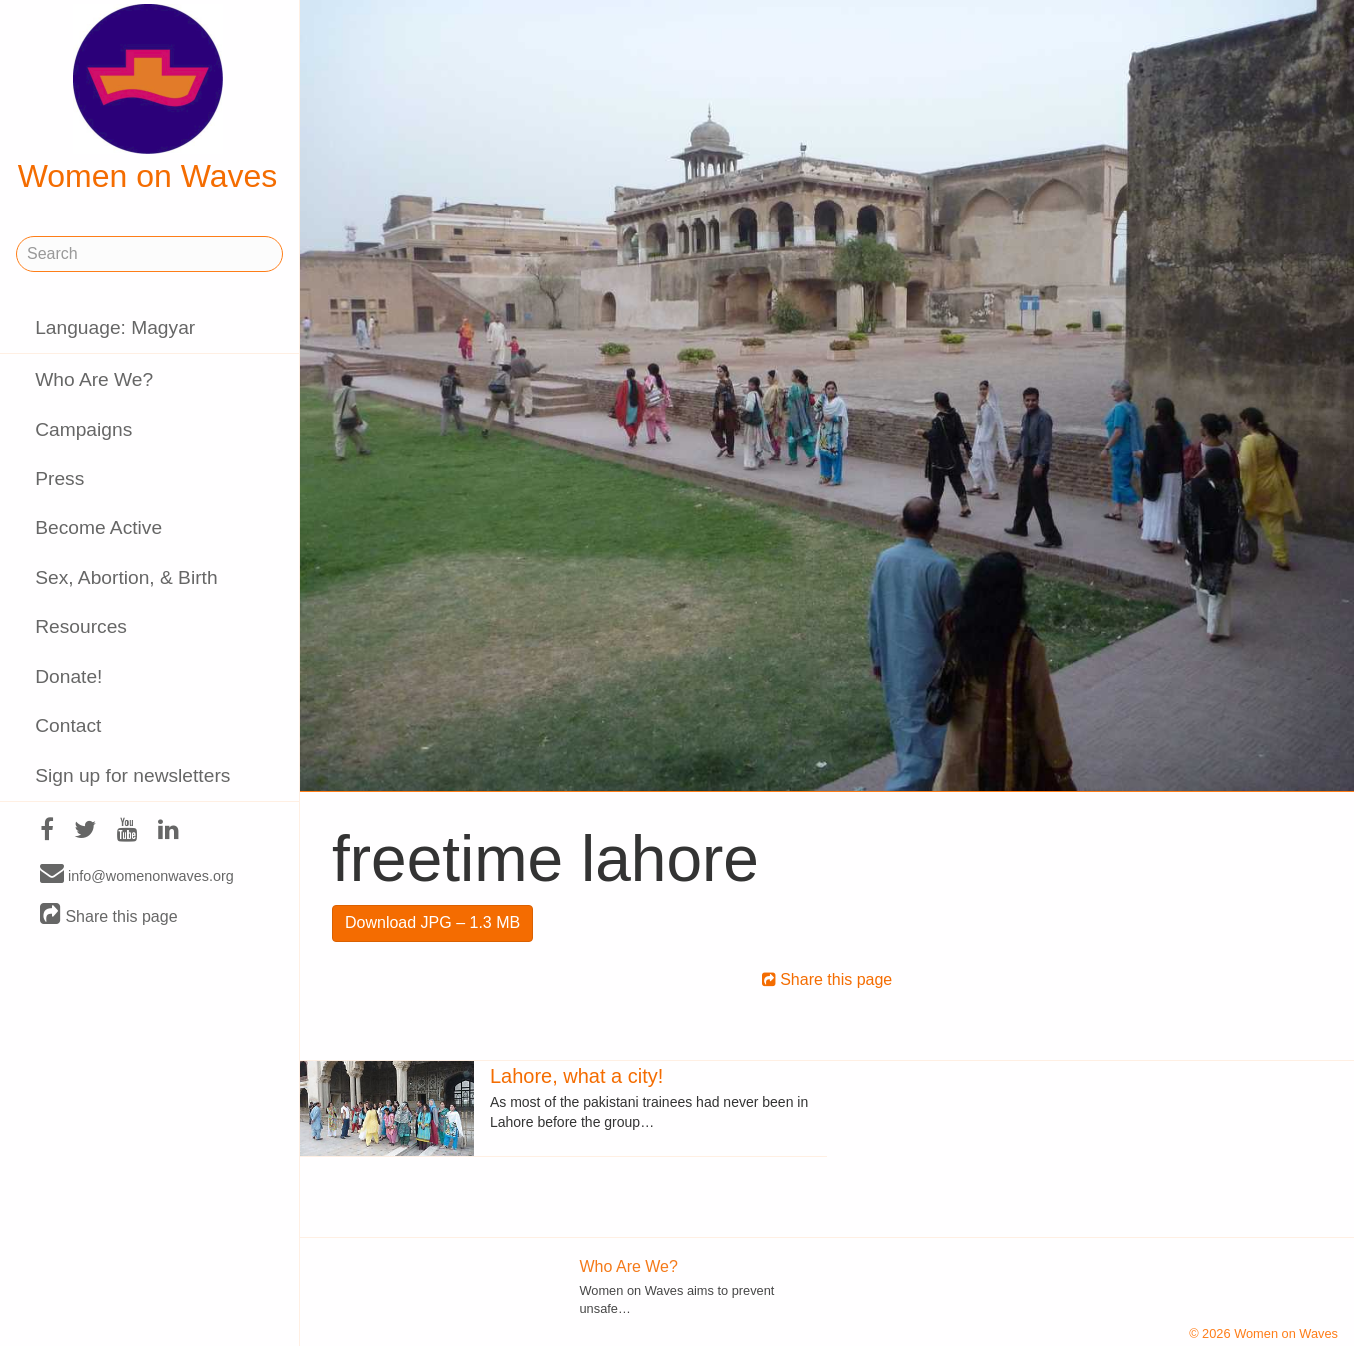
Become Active (98, 527)
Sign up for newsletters (132, 775)
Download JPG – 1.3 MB (432, 922)
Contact (68, 725)
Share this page (109, 915)
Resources (81, 626)
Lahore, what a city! (576, 1076)
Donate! (68, 676)
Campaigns (83, 429)
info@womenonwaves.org (137, 875)
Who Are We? (94, 379)
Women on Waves (148, 99)
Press (59, 478)
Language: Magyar (115, 327)
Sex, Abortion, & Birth (126, 577)
